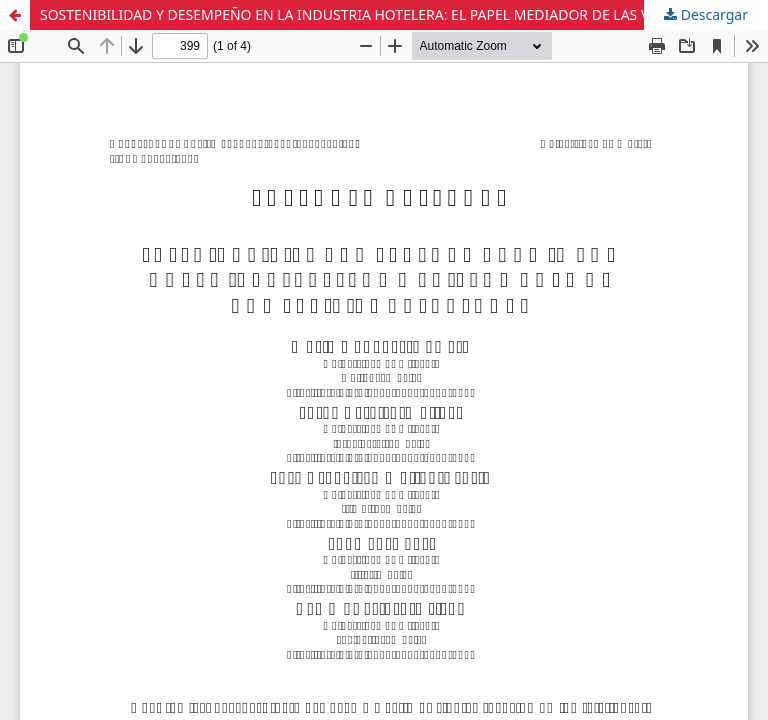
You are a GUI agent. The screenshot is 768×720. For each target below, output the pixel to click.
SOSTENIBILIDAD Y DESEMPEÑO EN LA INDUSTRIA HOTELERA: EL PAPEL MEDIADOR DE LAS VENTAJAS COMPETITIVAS (404, 14)
